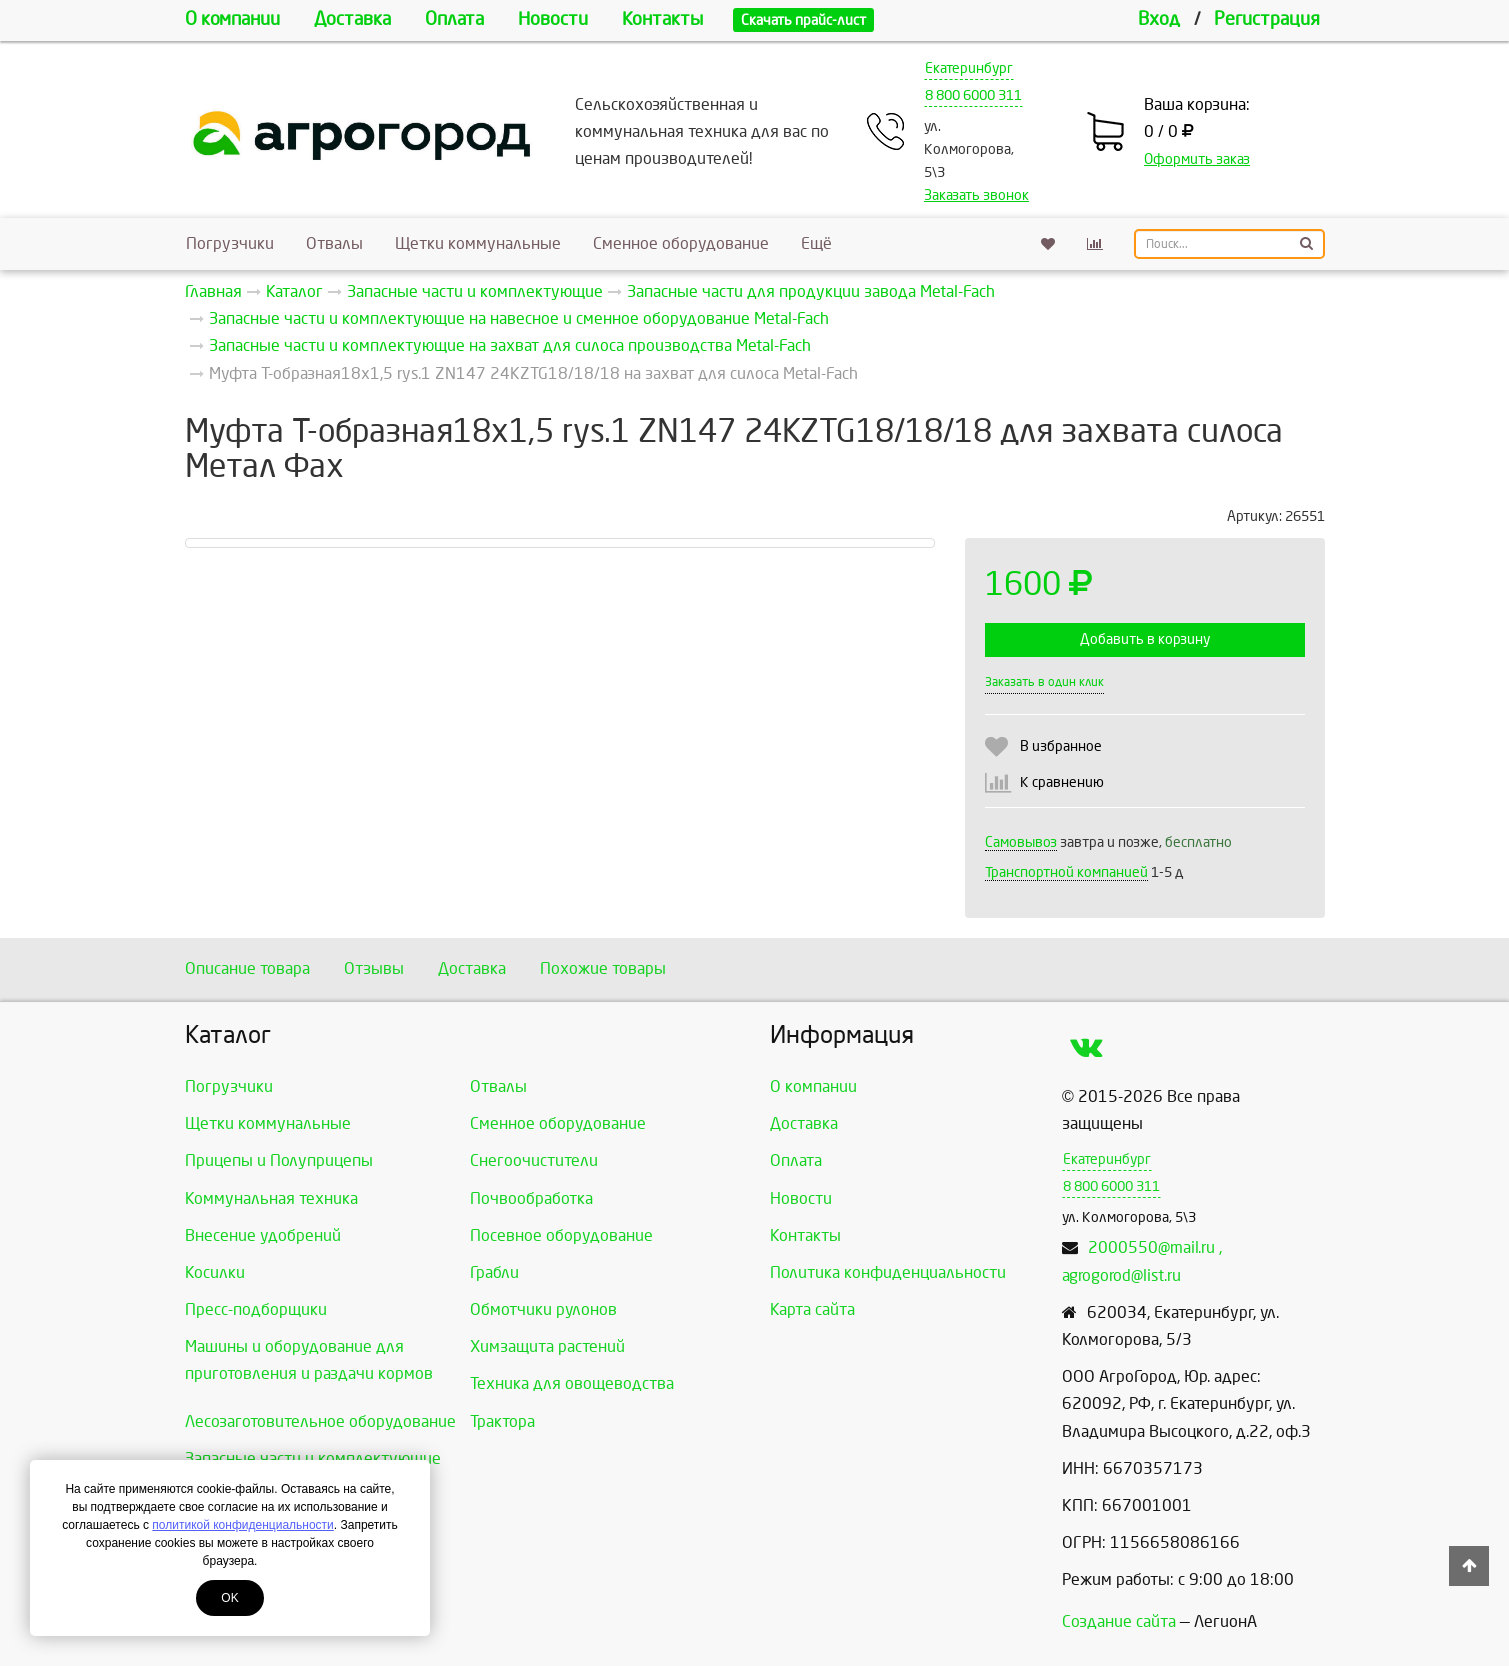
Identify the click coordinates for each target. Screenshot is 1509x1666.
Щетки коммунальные (478, 243)
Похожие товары (603, 968)
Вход (1159, 19)
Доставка (352, 19)
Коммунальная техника (271, 1198)
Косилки (215, 1272)
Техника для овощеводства (572, 1383)
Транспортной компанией (1066, 872)
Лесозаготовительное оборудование (320, 1421)
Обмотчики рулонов (543, 1309)
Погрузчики (230, 243)
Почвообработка (531, 1198)
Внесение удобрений (263, 1235)
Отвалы (334, 243)
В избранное (1061, 746)
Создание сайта (1119, 1621)
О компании (232, 19)
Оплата (454, 19)
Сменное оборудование (681, 243)
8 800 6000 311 (973, 95)
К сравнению (1062, 782)
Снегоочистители (534, 1160)
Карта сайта (812, 1309)
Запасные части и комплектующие (313, 1458)
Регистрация (1267, 19)
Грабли (494, 1272)
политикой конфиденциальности (242, 1525)
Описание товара (247, 968)
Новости (553, 19)
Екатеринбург (969, 68)
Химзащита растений (547, 1346)
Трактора (502, 1421)
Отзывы (374, 968)
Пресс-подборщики (256, 1309)
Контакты (662, 19)
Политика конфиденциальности (888, 1272)
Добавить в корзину (1145, 639)
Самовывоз (1021, 842)
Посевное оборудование (561, 1235)
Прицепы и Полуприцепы (279, 1160)
